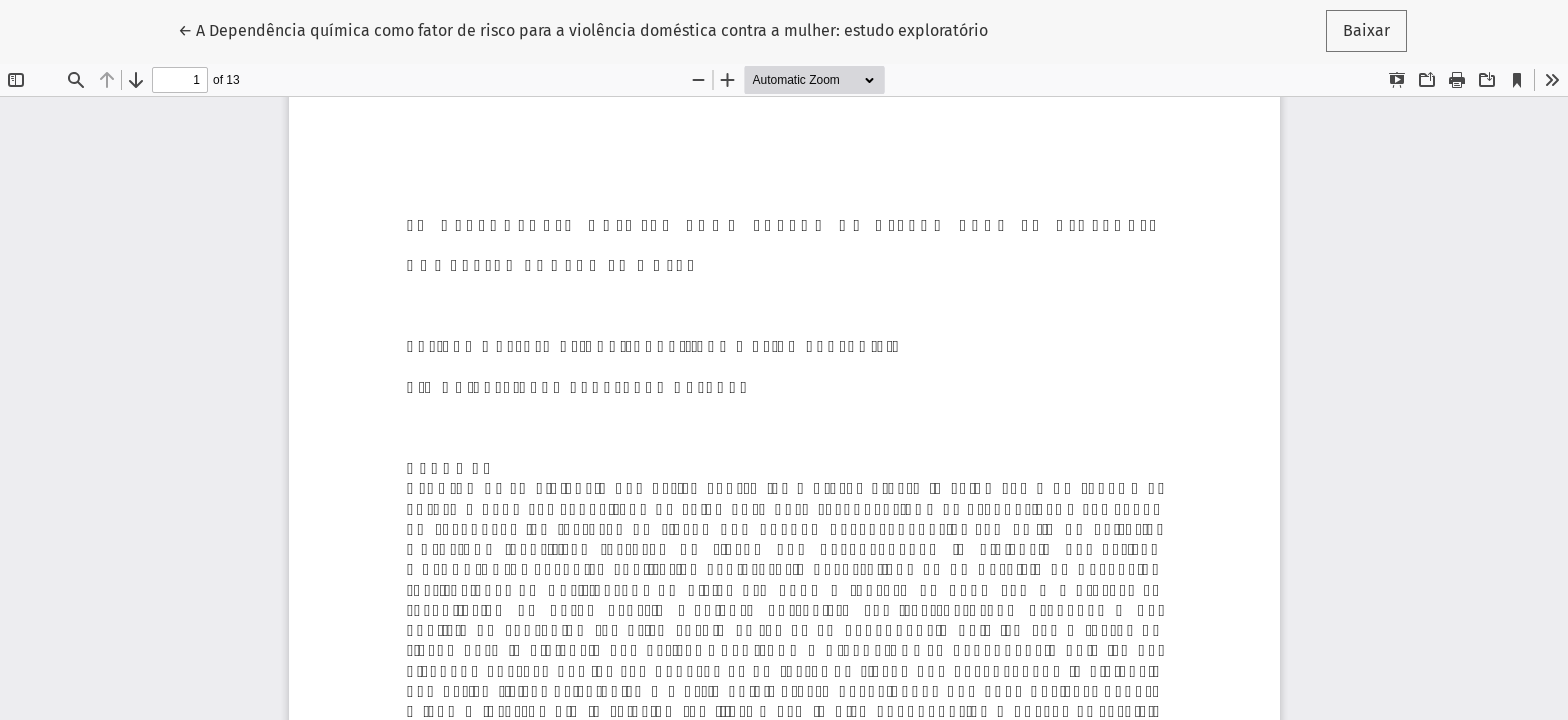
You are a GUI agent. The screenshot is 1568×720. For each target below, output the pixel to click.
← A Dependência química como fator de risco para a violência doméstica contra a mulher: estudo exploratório (583, 29)
